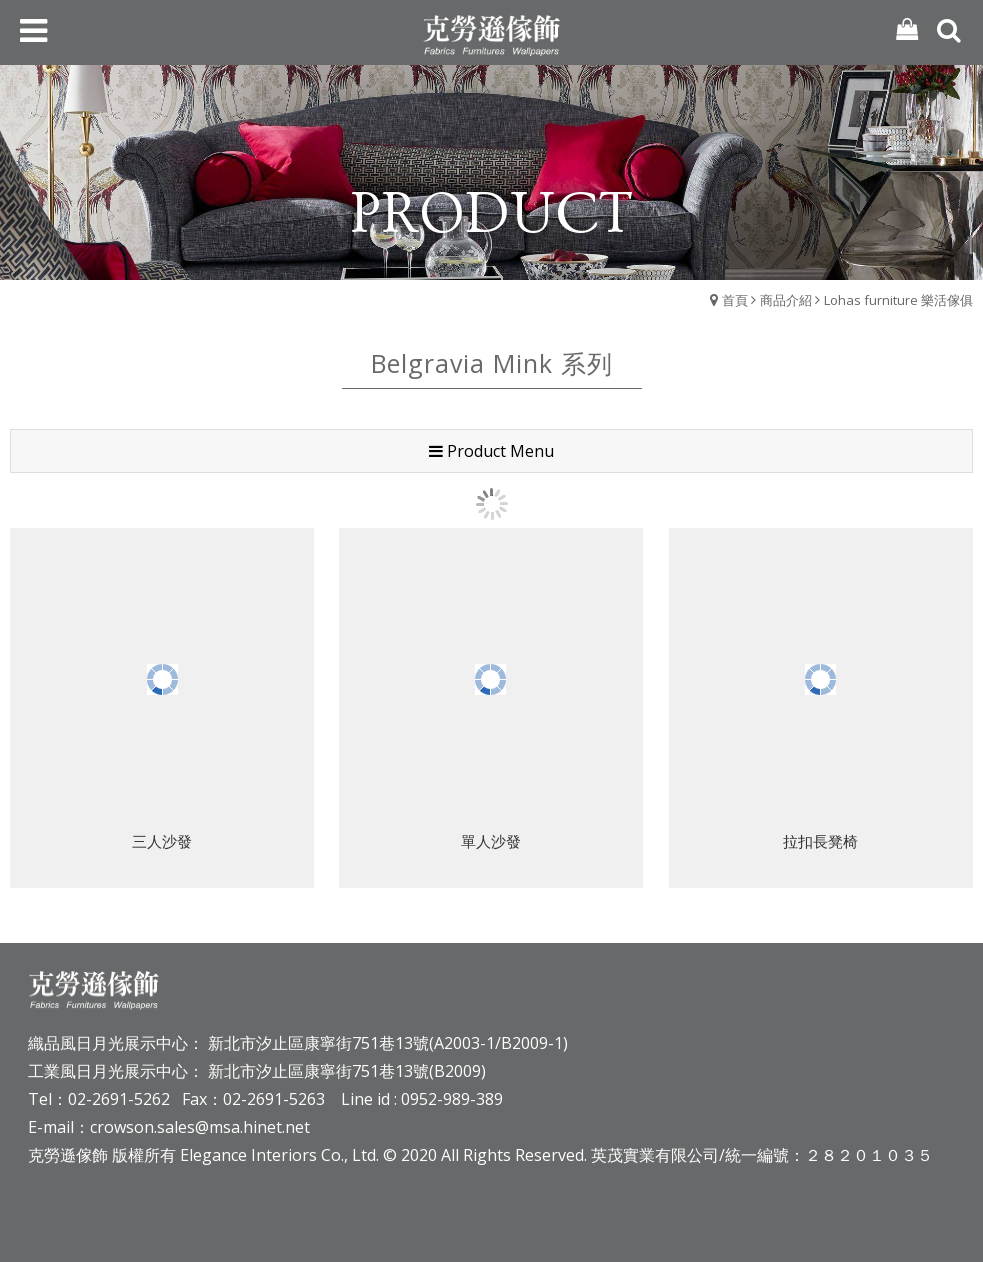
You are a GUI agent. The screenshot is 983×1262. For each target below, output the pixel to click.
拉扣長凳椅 (820, 843)
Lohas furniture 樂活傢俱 (898, 300)
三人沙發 (162, 843)
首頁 (735, 300)
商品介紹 (786, 300)
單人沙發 (491, 843)
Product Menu (491, 451)
